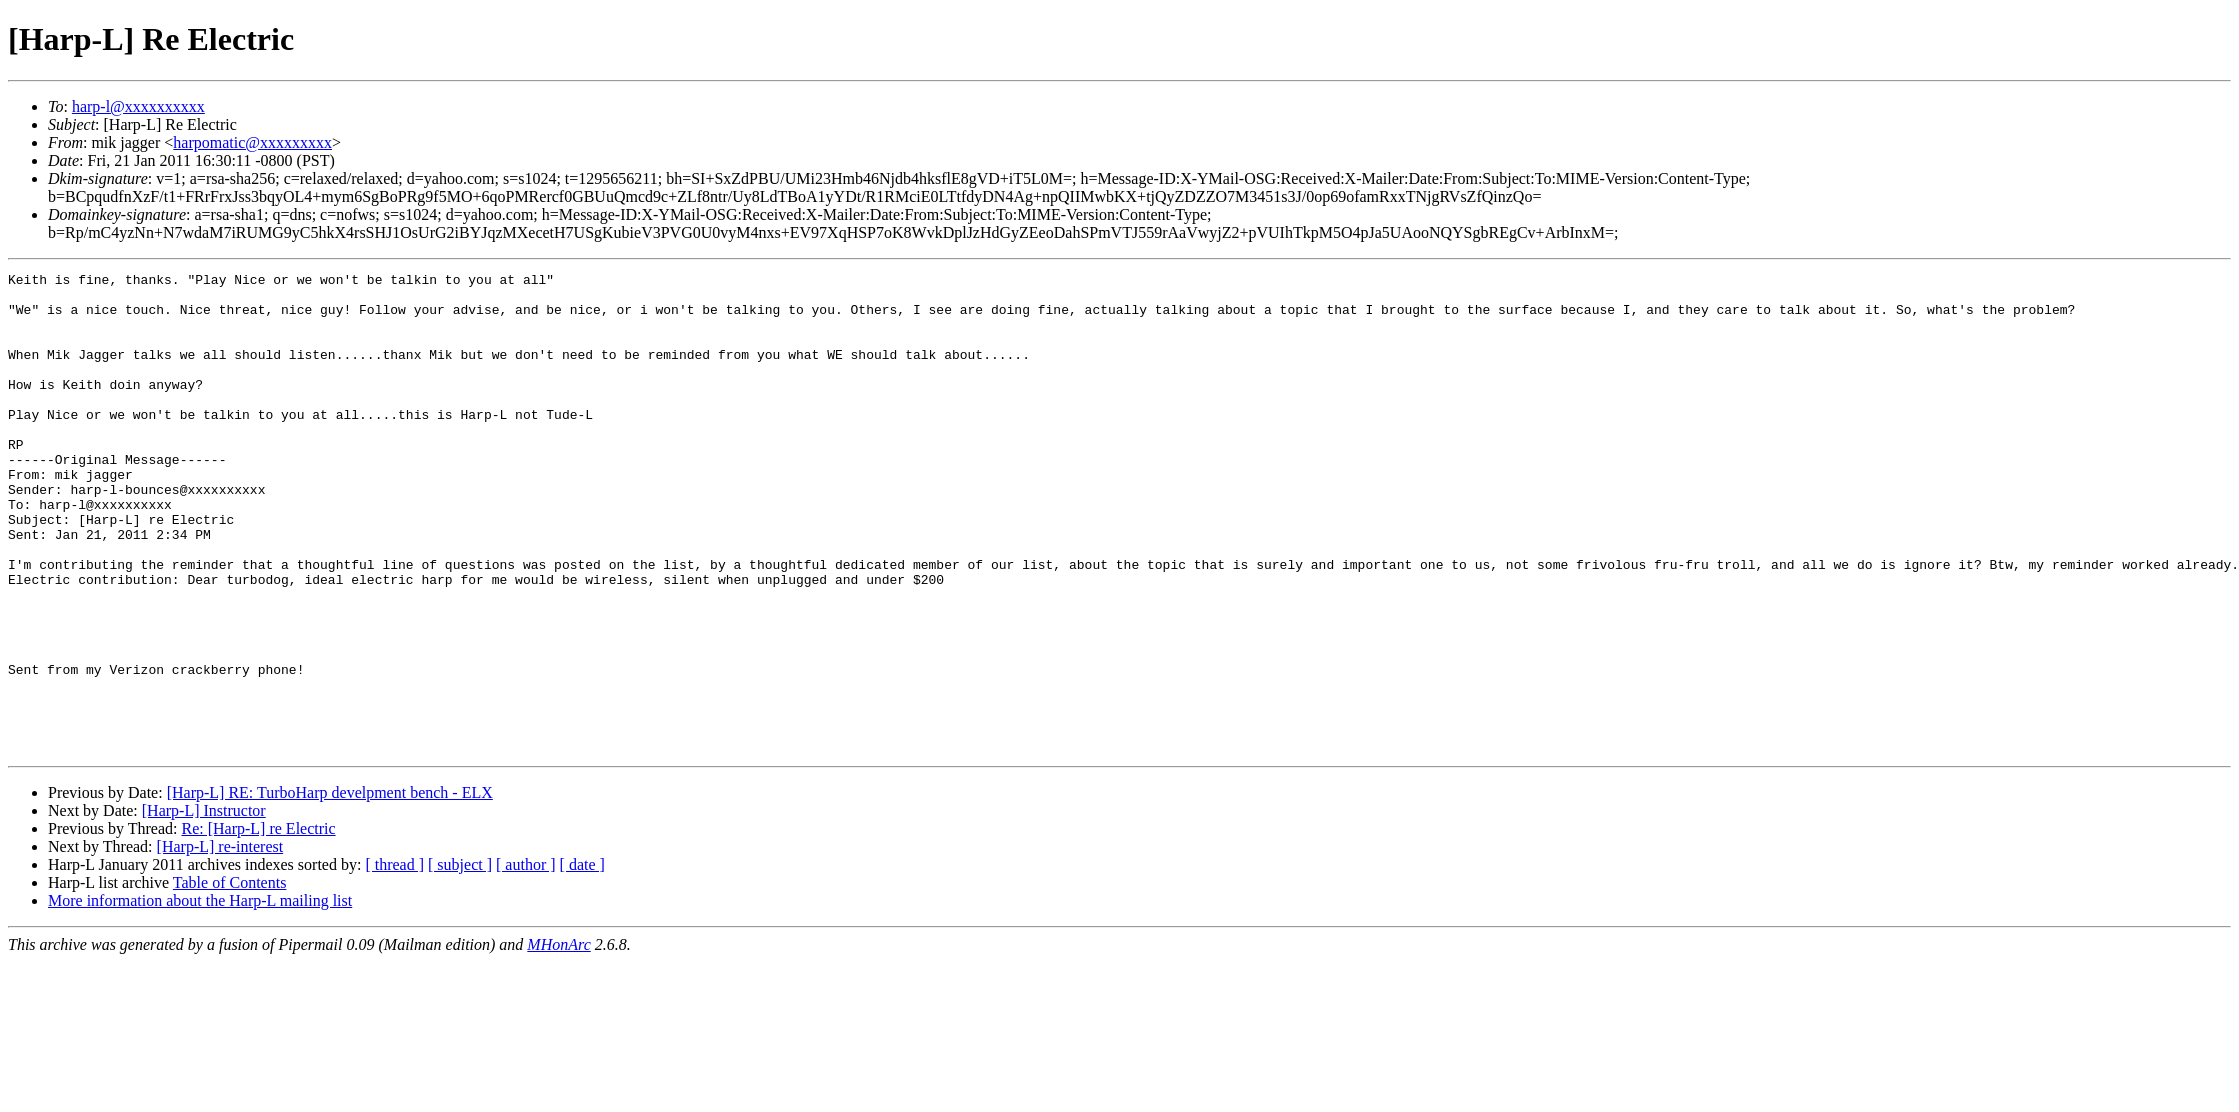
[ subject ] (460, 960)
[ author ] (526, 960)
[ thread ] (394, 960)
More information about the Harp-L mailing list (200, 996)
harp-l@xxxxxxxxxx (138, 106)
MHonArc (558, 1040)
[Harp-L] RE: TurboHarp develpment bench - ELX (330, 888)
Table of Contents (230, 978)
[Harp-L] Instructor (204, 906)
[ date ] (582, 960)
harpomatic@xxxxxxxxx (252, 142)
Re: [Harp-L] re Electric (258, 924)
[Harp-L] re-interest (220, 942)
